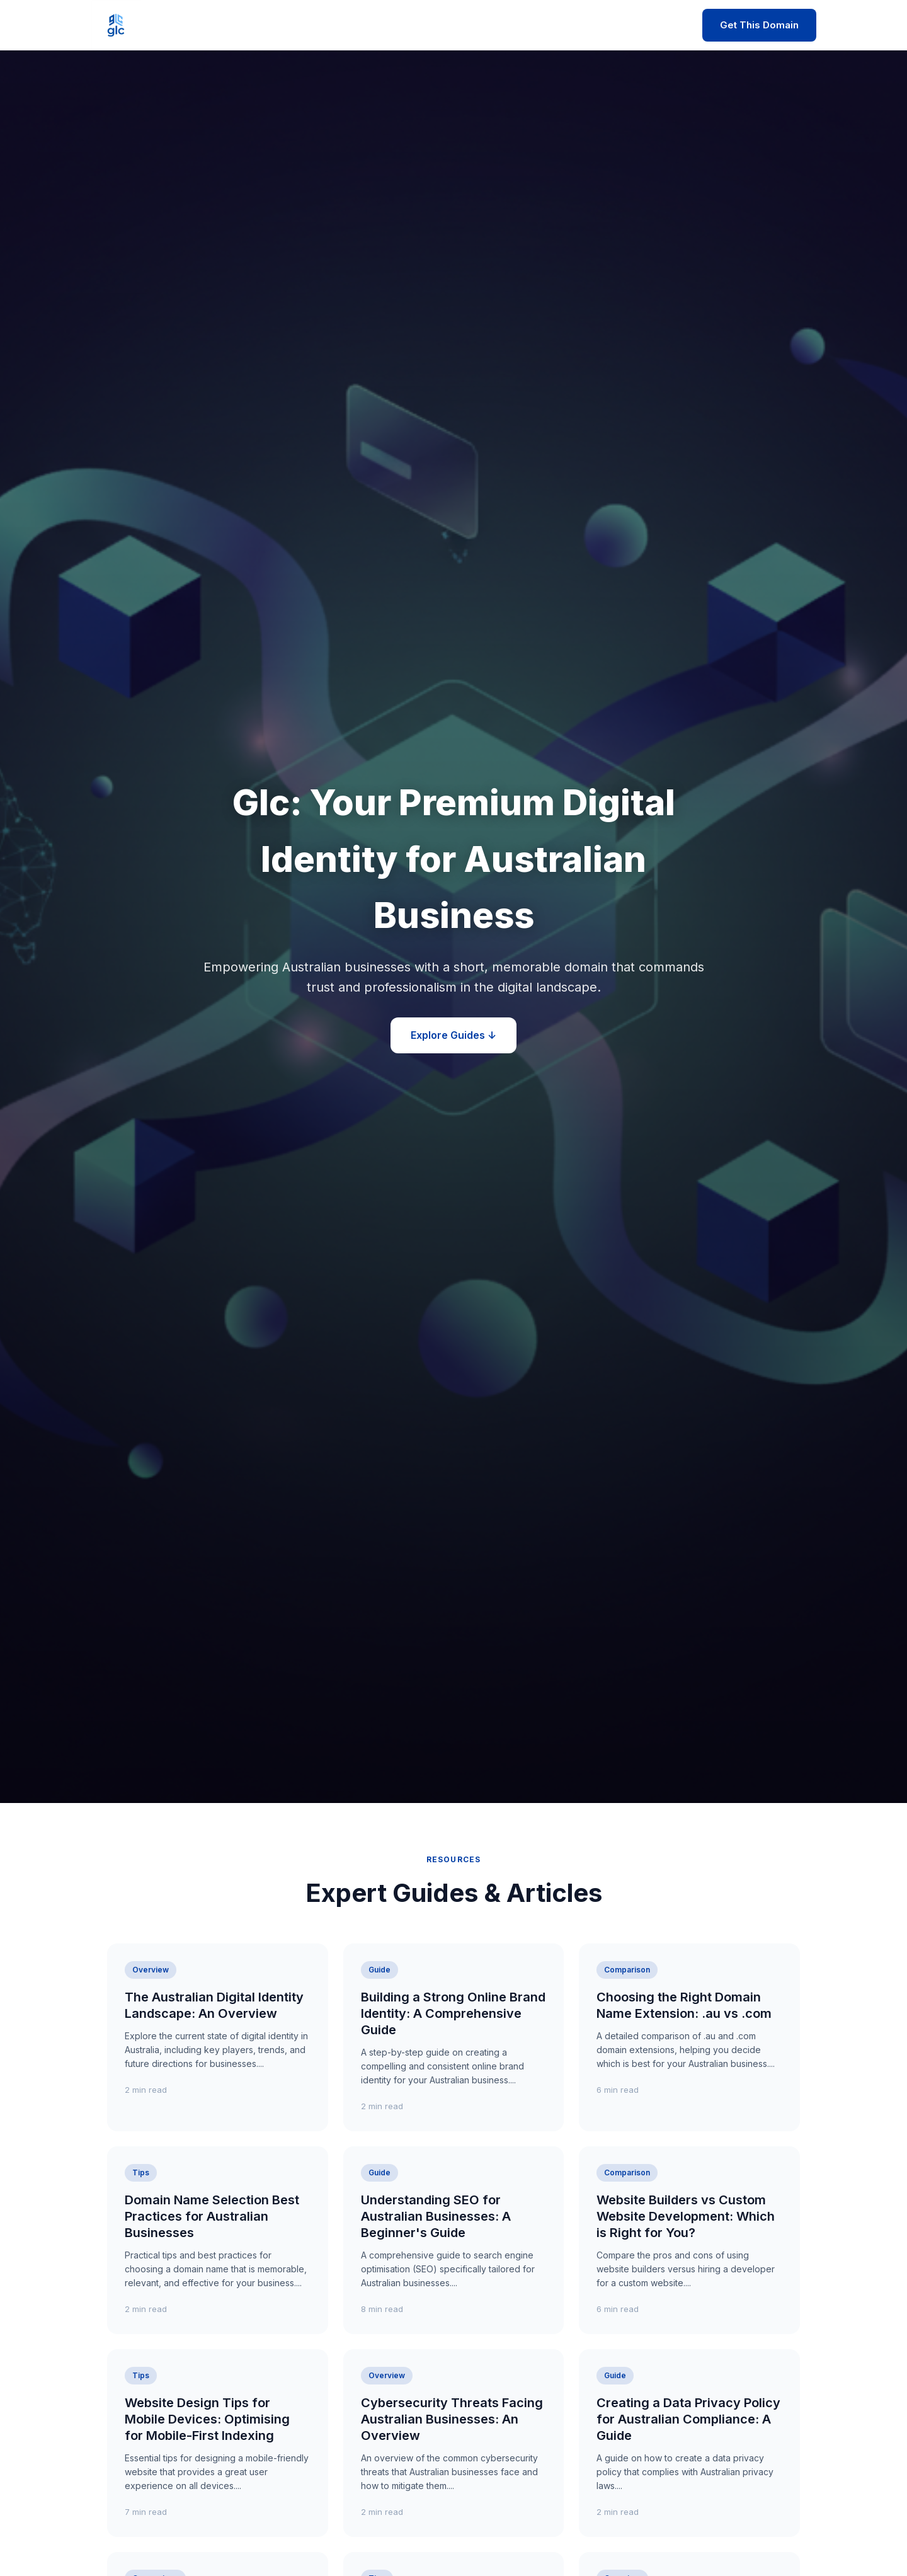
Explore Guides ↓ (453, 1035)
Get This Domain (759, 25)
